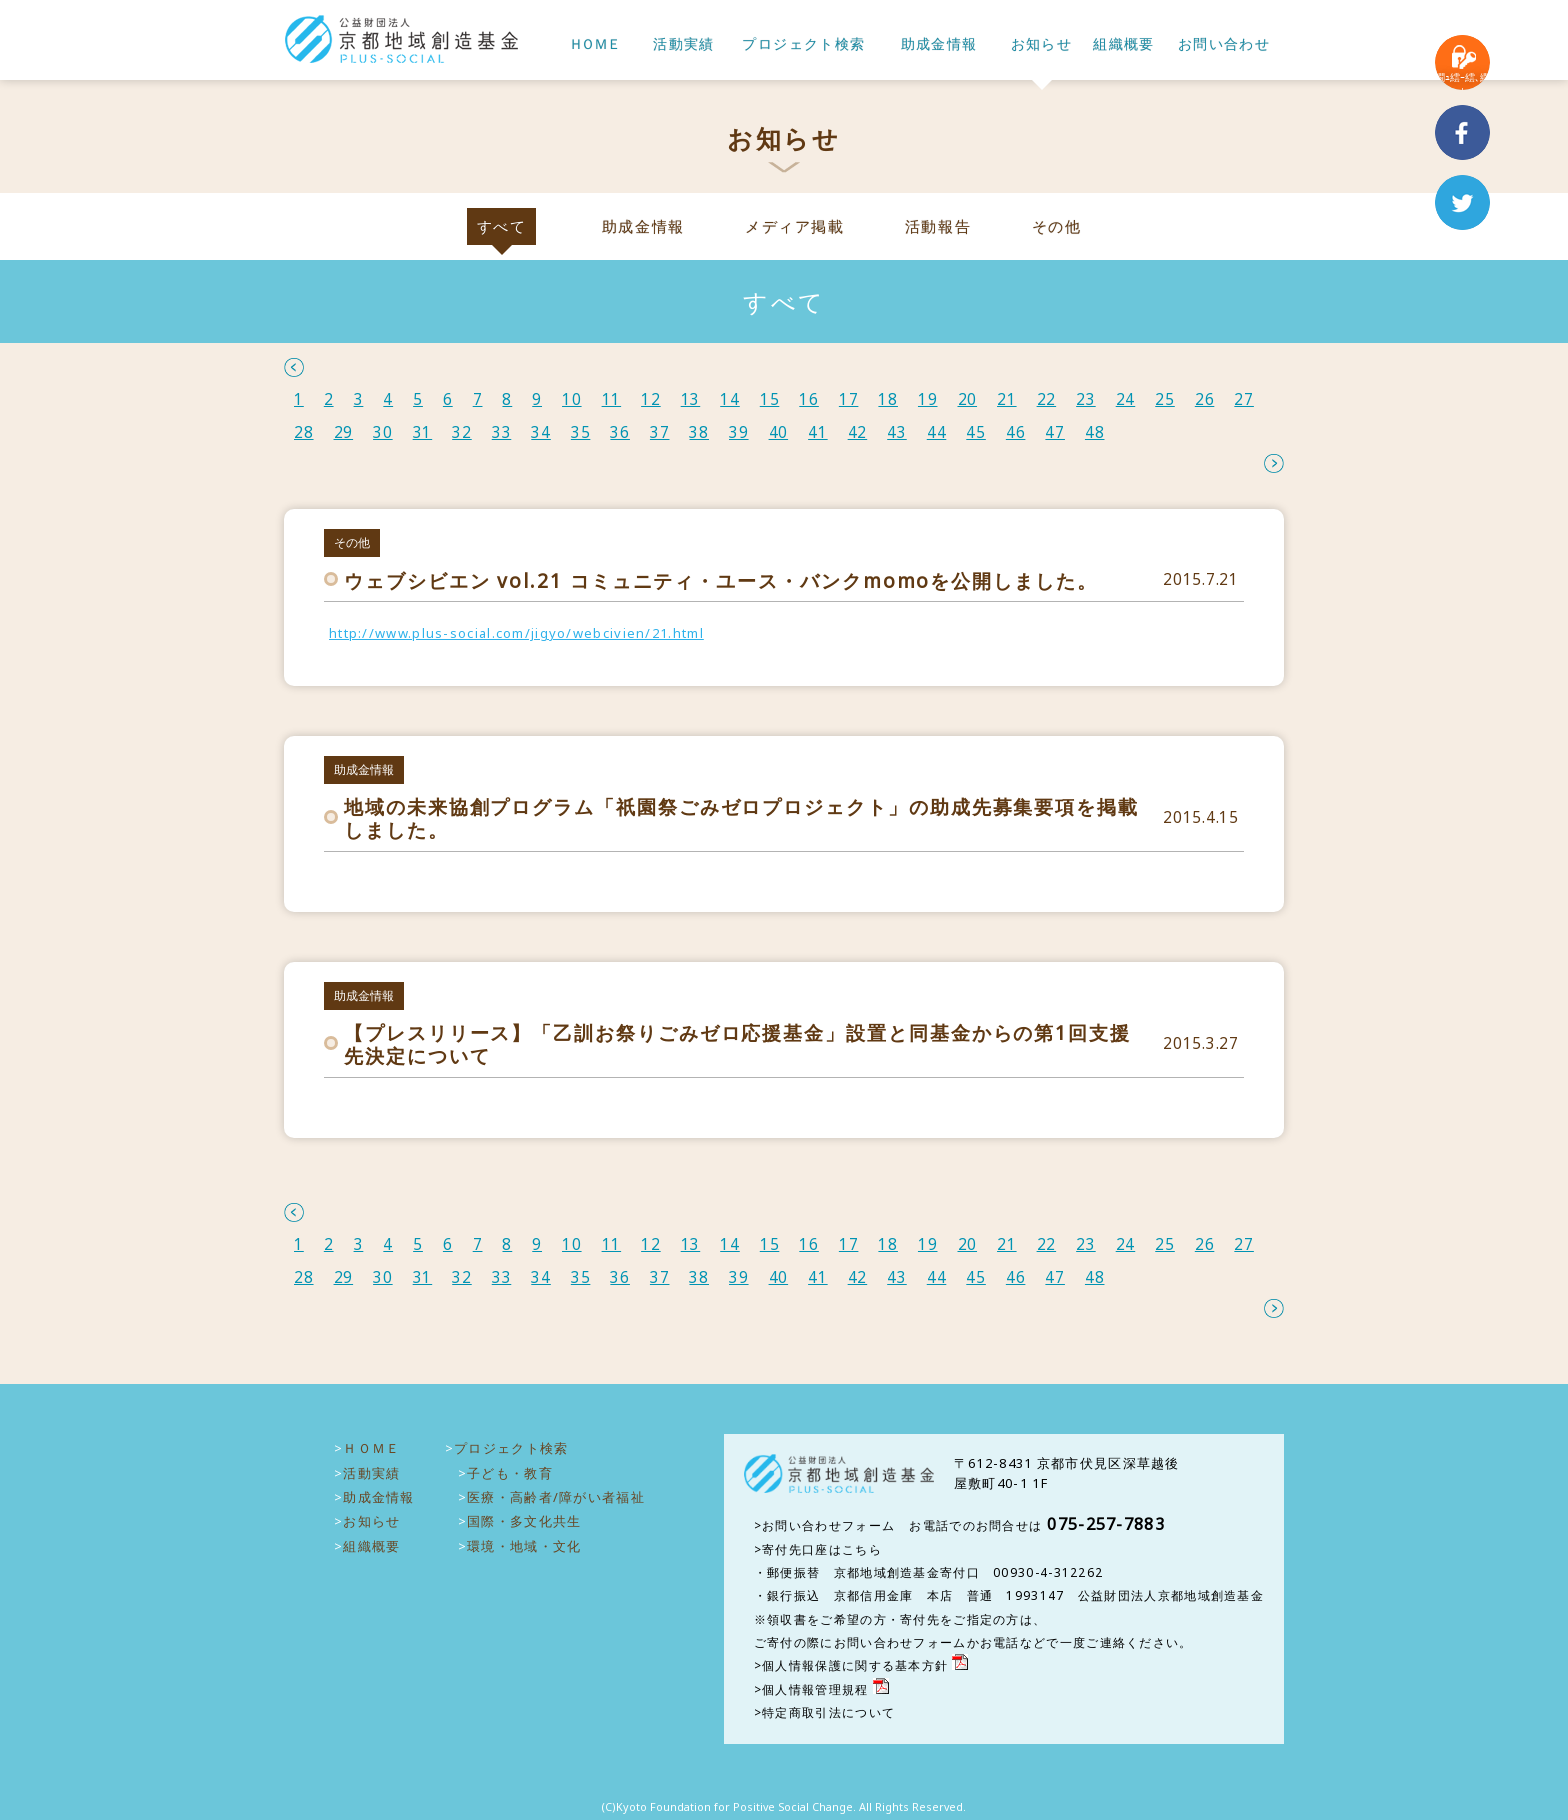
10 (572, 399)
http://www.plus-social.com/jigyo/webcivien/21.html (516, 633)
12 (651, 399)
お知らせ (1042, 44)
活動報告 (938, 226)
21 (1007, 399)
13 (691, 399)
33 (502, 432)
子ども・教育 (510, 1473)
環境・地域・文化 (524, 1546)
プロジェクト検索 (803, 44)
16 (809, 399)
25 (1165, 399)
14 (730, 399)
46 (1016, 432)
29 (344, 432)
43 (897, 432)
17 (849, 399)
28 (304, 432)
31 (423, 432)
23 (1086, 399)
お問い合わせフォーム (828, 1525)
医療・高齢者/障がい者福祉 (556, 1497)
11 (612, 399)
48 (1095, 432)
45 (976, 432)
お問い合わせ (1224, 44)
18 (888, 399)
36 (620, 432)
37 (660, 432)
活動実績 (684, 44)
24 (1126, 399)
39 (739, 432)
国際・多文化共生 (524, 1521)
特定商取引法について (828, 1712)
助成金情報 (939, 44)
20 (968, 399)
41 (818, 432)
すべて (502, 226)
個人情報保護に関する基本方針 (855, 1665)
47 (1055, 432)
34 (541, 432)
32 (462, 432)
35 (581, 432)
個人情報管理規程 (815, 1689)
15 (770, 399)
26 (1205, 399)
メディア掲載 (794, 226)
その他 (1057, 226)
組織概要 (1124, 44)
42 (858, 432)
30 (383, 432)
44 (937, 432)
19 (928, 399)
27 (1244, 399)
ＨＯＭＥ (594, 44)
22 (1047, 399)
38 (699, 432)
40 (779, 432)
